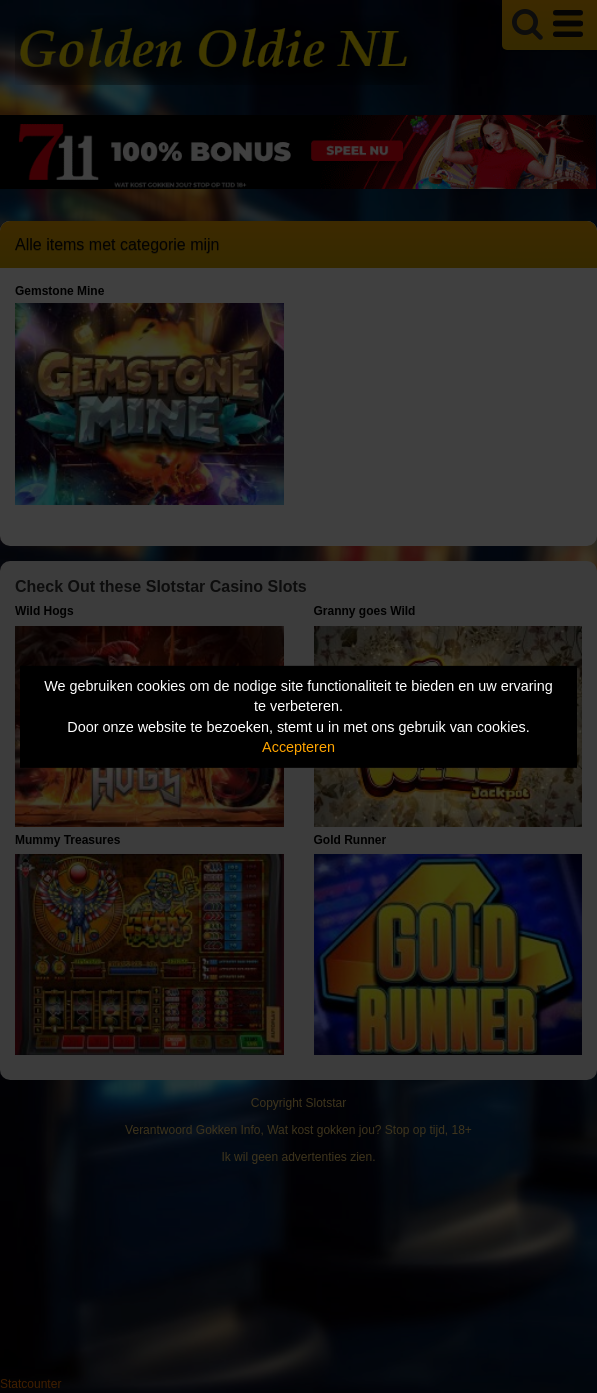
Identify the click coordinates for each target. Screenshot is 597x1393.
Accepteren (298, 747)
